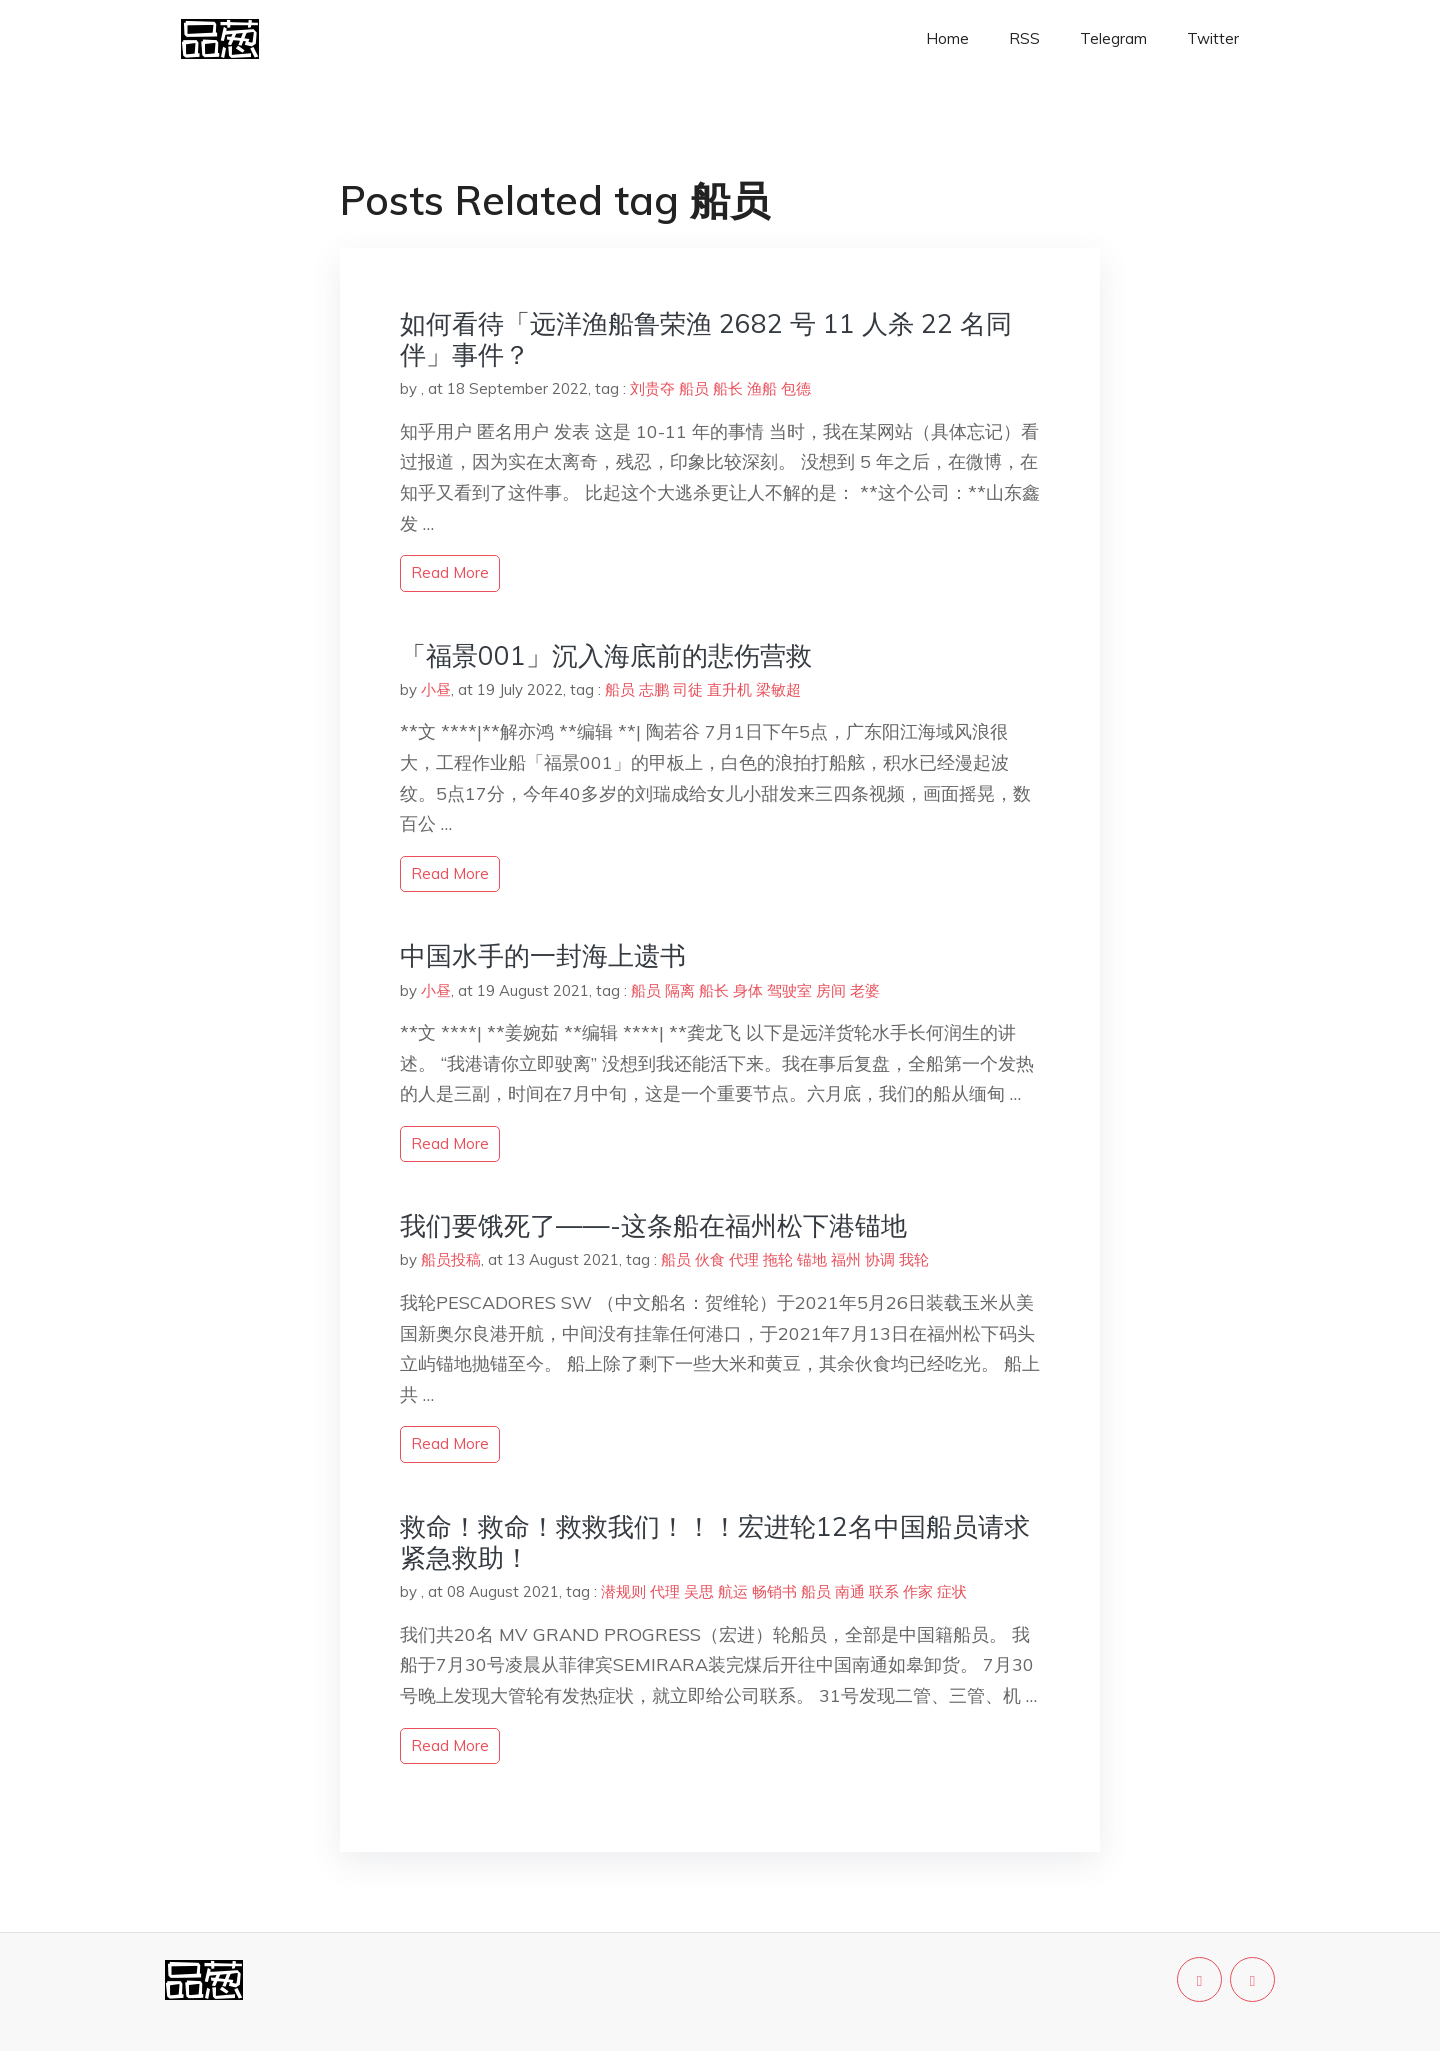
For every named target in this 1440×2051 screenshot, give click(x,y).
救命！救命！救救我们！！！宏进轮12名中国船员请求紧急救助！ (715, 1542)
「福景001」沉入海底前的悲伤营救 (606, 655)
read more (450, 572)
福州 (846, 1259)
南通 (850, 1591)
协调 (880, 1259)
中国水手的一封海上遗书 (543, 955)
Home (947, 38)
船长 (728, 388)
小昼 (436, 689)
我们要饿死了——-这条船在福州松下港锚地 (653, 1225)
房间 (831, 990)
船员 (694, 388)
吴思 (699, 1591)
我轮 (914, 1259)
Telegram (1113, 38)
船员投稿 (451, 1259)
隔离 (680, 990)
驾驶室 (789, 990)
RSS (1024, 38)
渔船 (762, 388)
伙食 (710, 1259)
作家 (918, 1591)
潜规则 (623, 1591)
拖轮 (778, 1259)
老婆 (865, 990)
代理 (744, 1259)
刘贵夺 (652, 388)
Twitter (1213, 38)
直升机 (729, 689)
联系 (884, 1591)
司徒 (688, 689)
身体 (748, 990)
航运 (733, 1591)
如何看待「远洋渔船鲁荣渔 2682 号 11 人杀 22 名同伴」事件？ (706, 339)
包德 (796, 388)
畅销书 (774, 1591)
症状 (952, 1591)
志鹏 (654, 689)
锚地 (812, 1259)
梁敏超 (778, 689)
